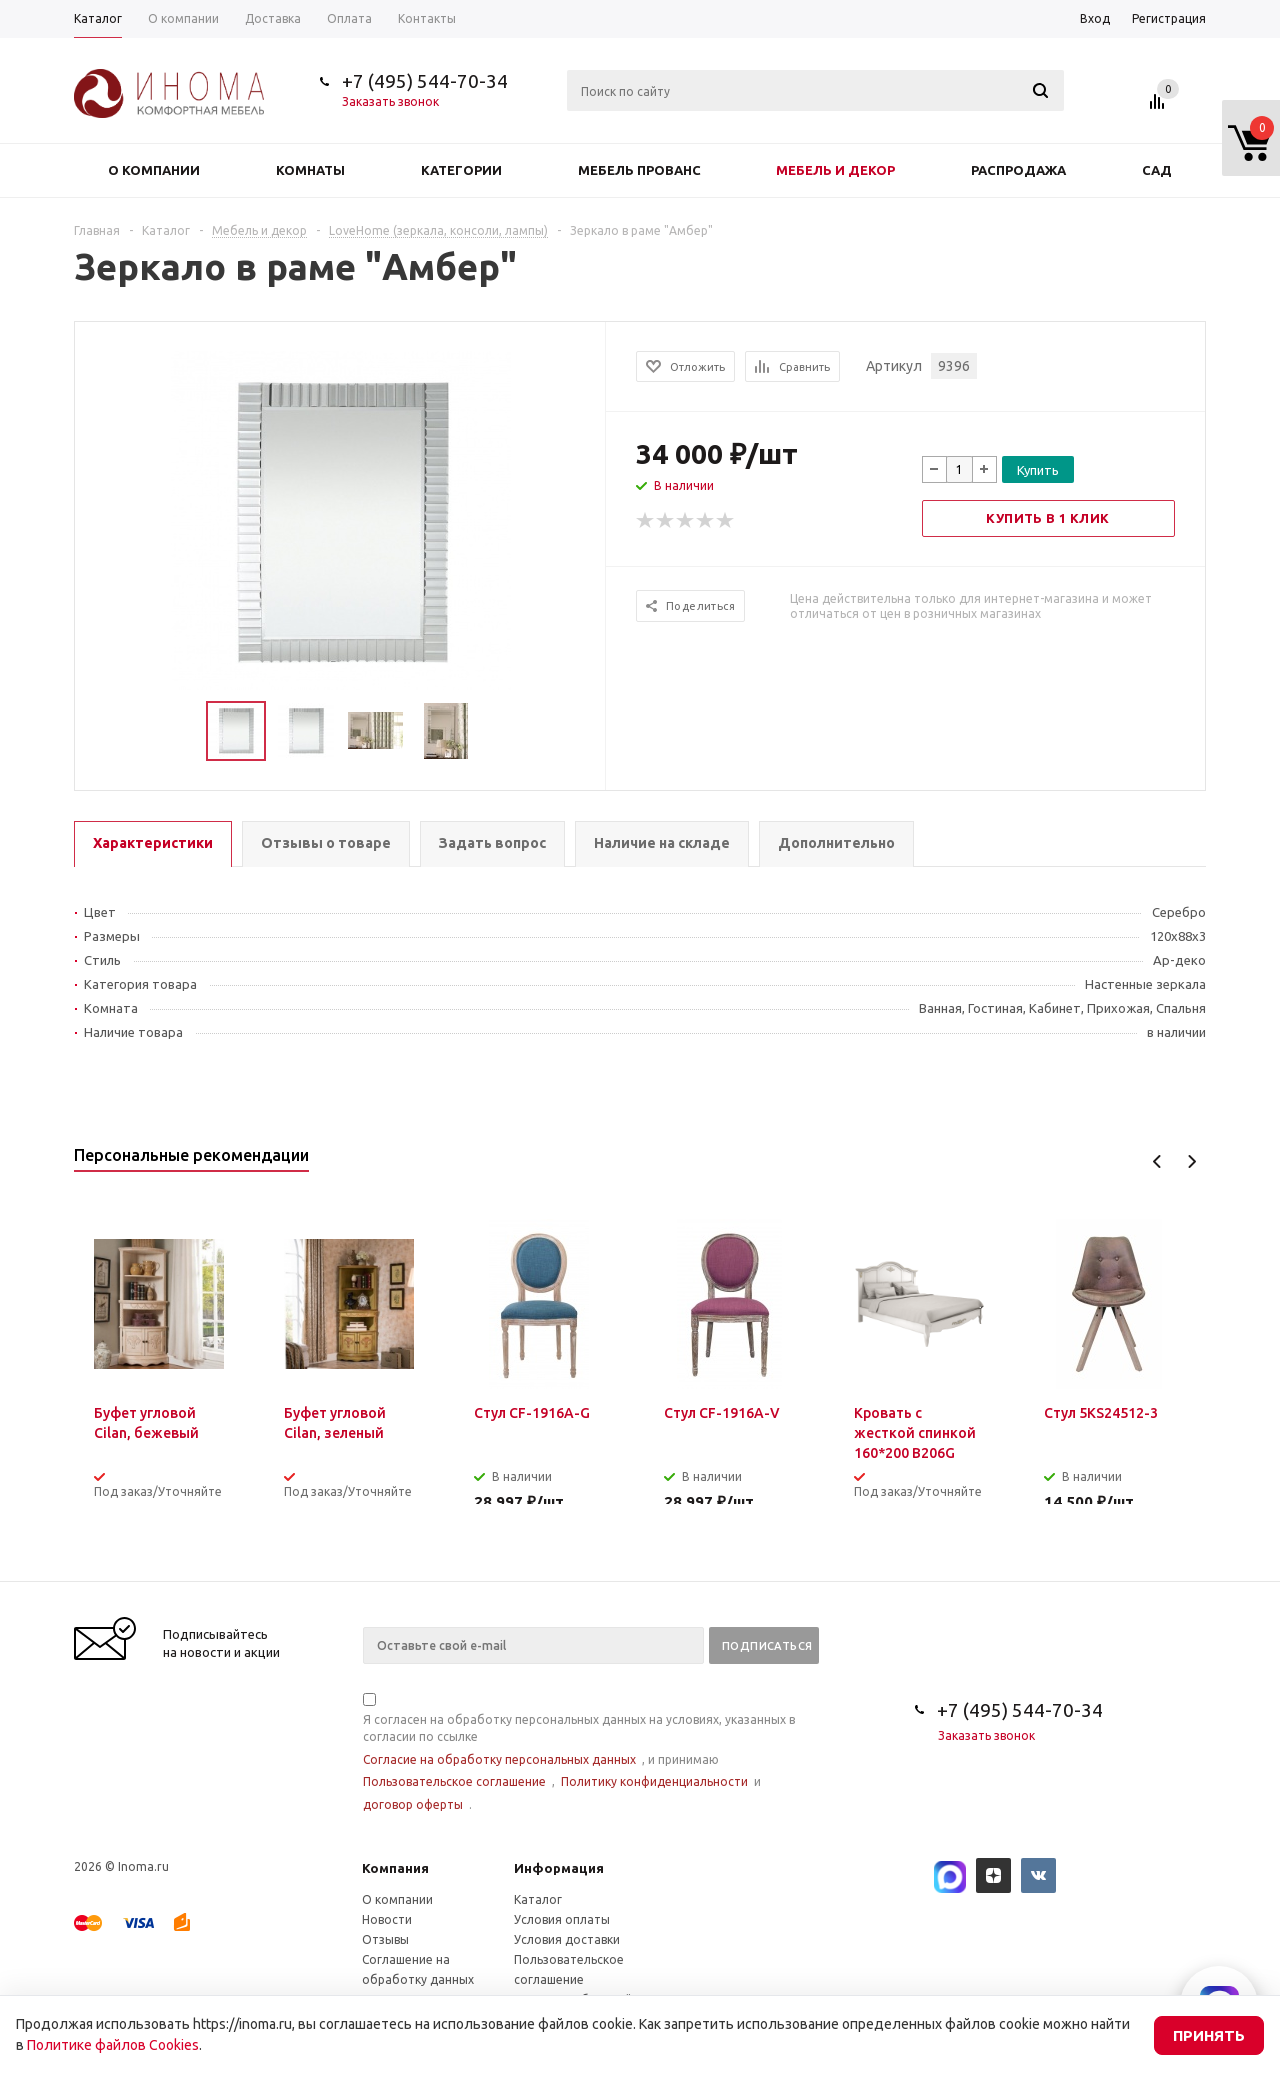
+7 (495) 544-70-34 (425, 81)
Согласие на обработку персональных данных (499, 1759)
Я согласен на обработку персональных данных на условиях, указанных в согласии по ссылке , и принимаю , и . (579, 1753)
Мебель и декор (835, 170)
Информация (559, 1868)
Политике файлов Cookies (113, 2045)
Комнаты (310, 170)
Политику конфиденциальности (654, 1781)
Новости (387, 1919)
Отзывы (385, 1939)
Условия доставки (567, 1939)
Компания (395, 1868)
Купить (1038, 470)
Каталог (538, 1899)
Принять (1209, 2035)
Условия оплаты (562, 1919)
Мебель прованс (639, 170)
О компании (154, 170)
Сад (1157, 170)
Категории (461, 170)
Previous (1157, 1161)
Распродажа (1018, 170)
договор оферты (413, 1804)
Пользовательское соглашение (454, 1781)
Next (1191, 1161)
